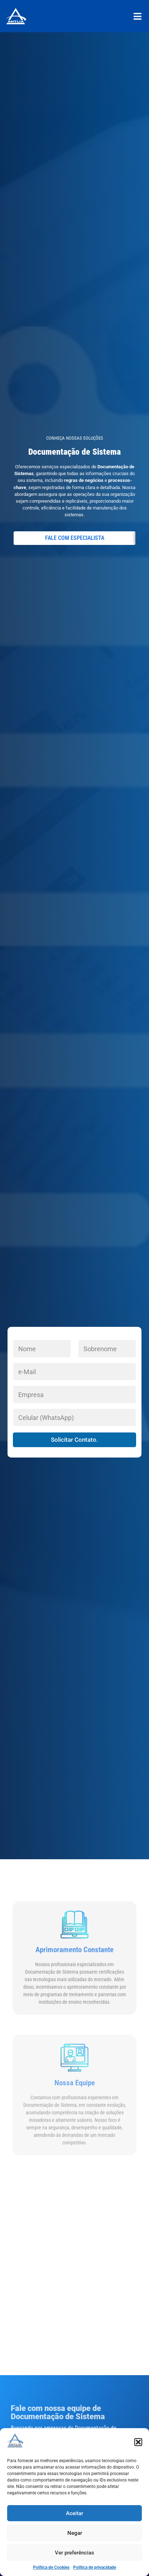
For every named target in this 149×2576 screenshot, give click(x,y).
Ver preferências (74, 2553)
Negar (74, 2533)
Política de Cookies (51, 2567)
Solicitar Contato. (74, 1439)
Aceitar (74, 2513)
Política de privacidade (94, 2567)
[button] (138, 2442)
